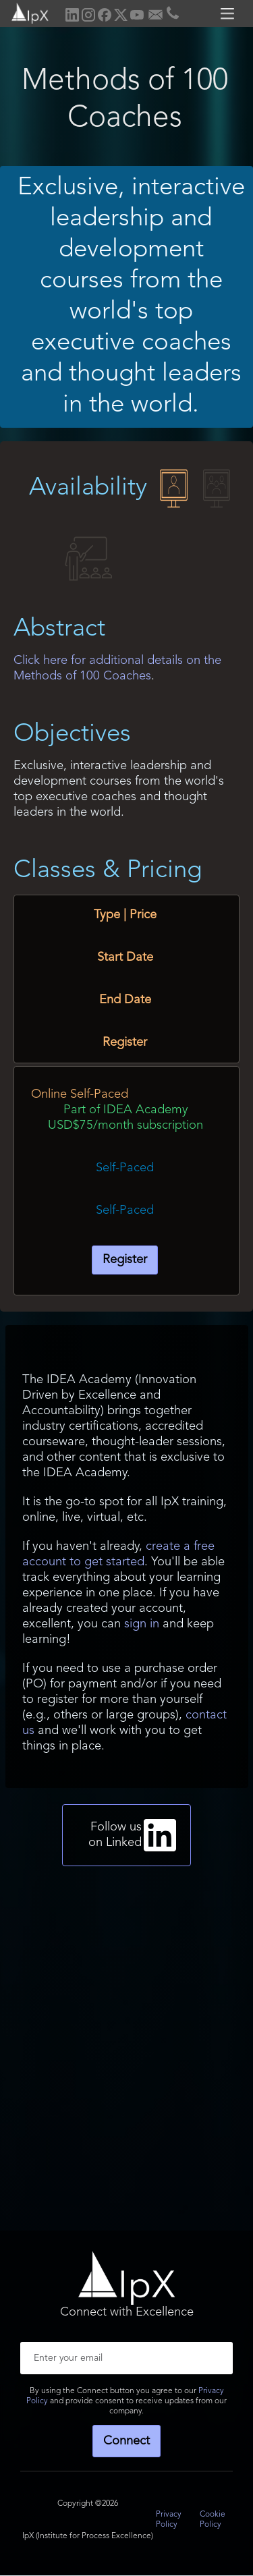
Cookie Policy (212, 2520)
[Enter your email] (126, 2358)
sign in (141, 1624)
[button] (229, 13)
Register (125, 1260)
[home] (25, 12)
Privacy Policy (168, 2520)
